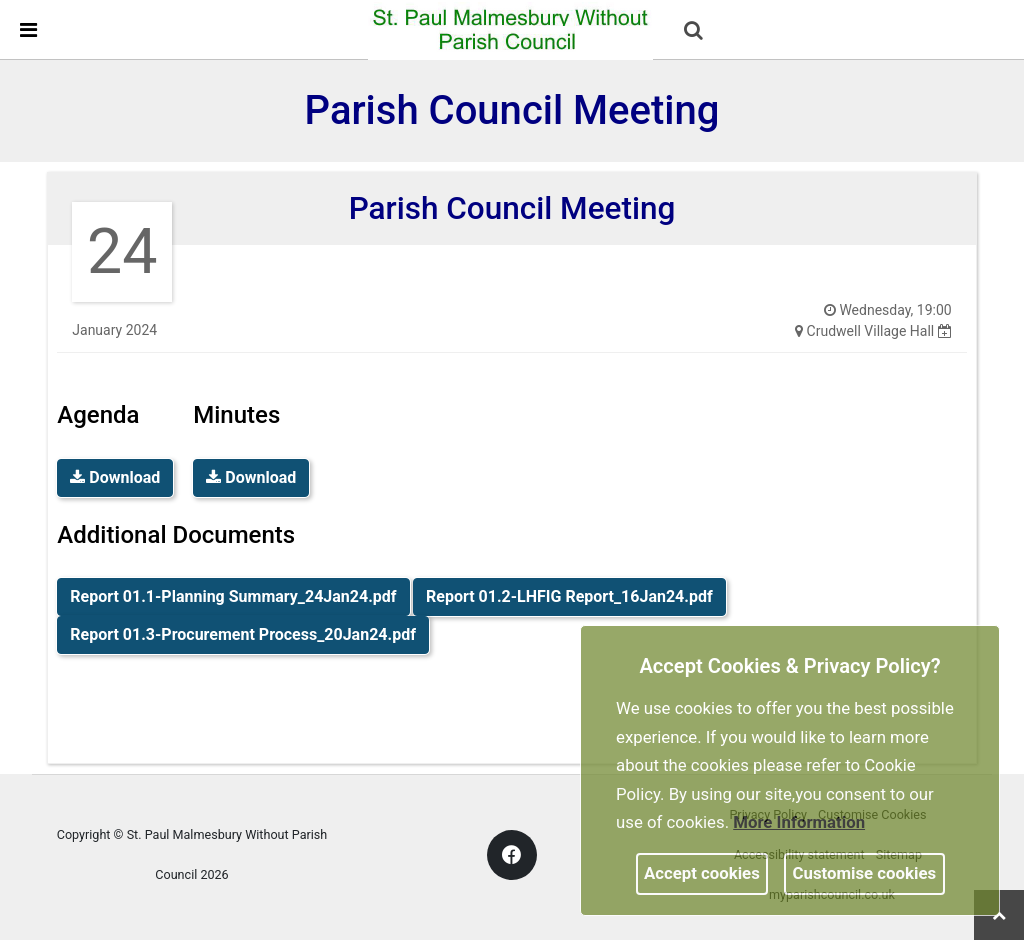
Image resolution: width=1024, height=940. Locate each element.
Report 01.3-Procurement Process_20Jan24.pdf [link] (243, 634)
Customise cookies (865, 873)
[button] (695, 32)
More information (799, 822)
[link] (510, 29)
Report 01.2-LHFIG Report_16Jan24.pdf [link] (569, 596)
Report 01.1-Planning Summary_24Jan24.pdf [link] (233, 596)
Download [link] (115, 477)
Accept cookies (702, 873)
